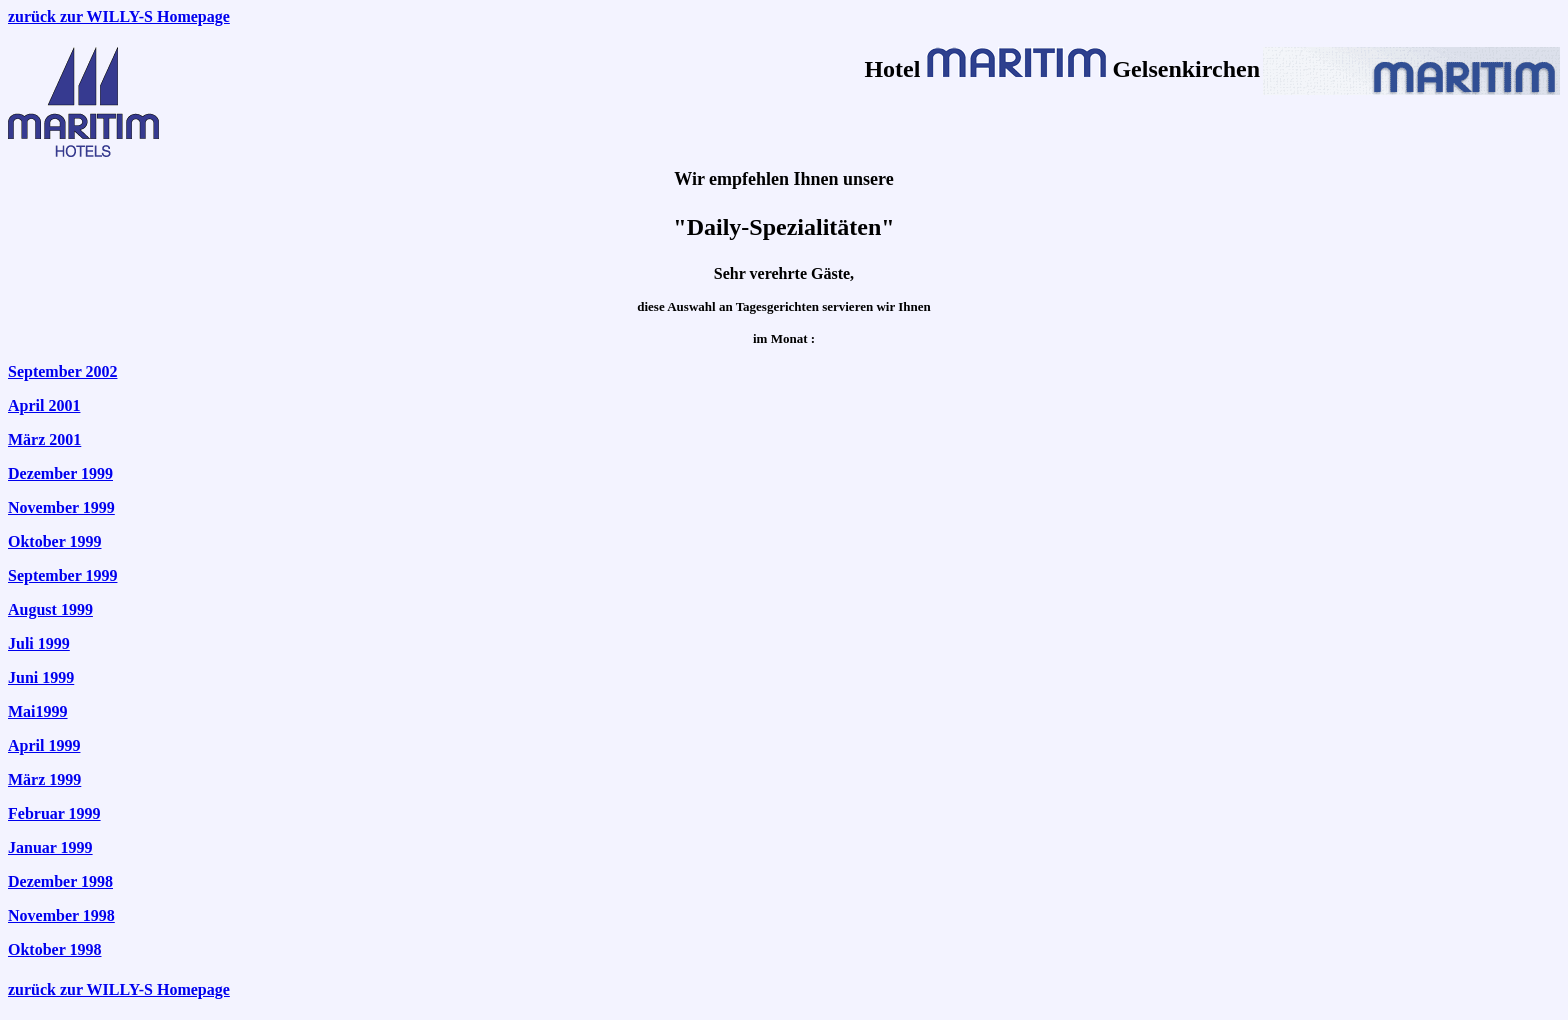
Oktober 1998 (54, 949)
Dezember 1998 (60, 881)
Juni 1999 (41, 677)
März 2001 (44, 439)
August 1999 (50, 609)
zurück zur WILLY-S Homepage (119, 16)
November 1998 (61, 915)
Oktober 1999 (54, 541)
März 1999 (44, 779)
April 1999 (44, 745)
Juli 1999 (39, 643)
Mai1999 (38, 711)
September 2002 (62, 371)
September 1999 (62, 575)
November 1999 (61, 507)
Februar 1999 (54, 813)
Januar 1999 (50, 847)
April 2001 (44, 405)
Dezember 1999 (60, 473)
